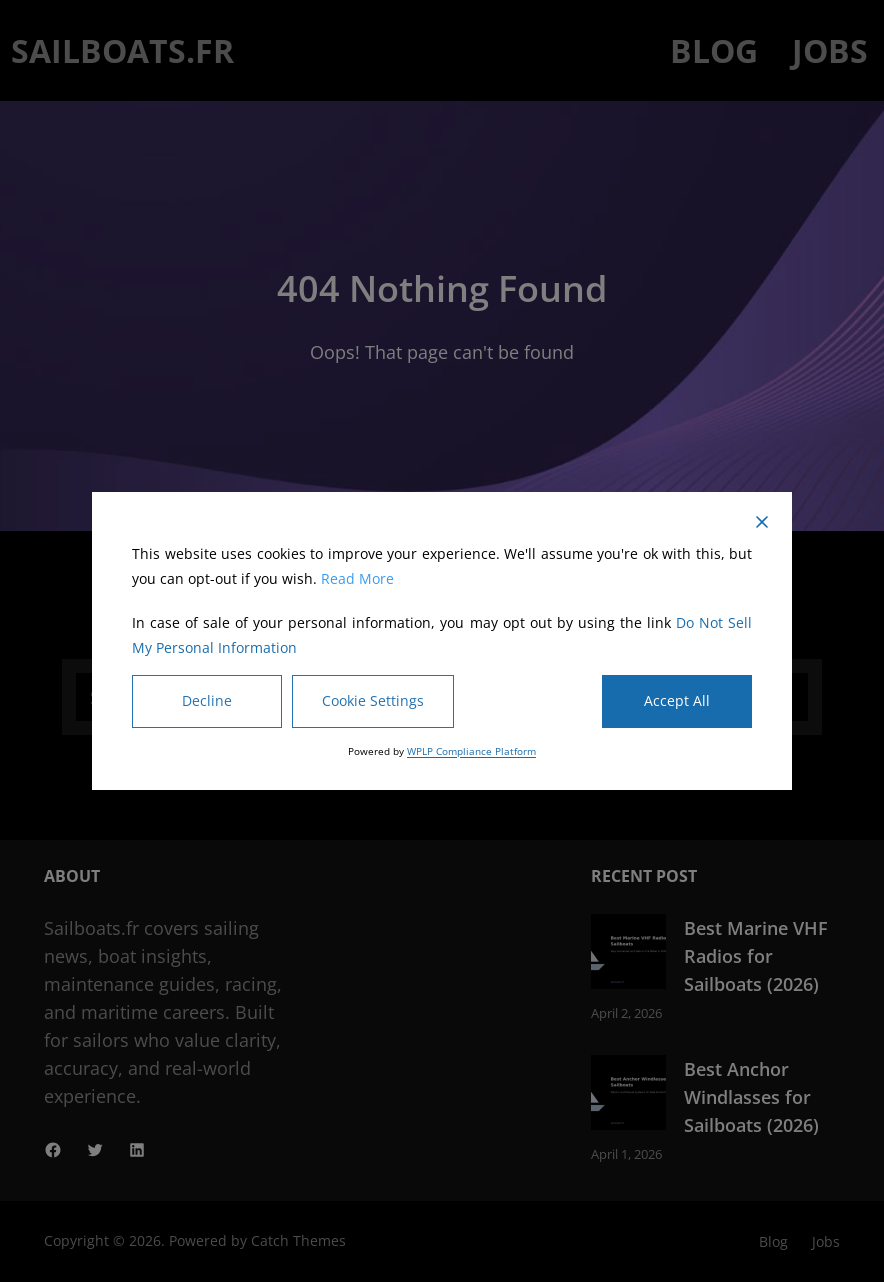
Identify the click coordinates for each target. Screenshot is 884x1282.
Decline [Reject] (207, 700)
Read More (357, 578)
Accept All (677, 700)
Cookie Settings (373, 700)
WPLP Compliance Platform (471, 751)
